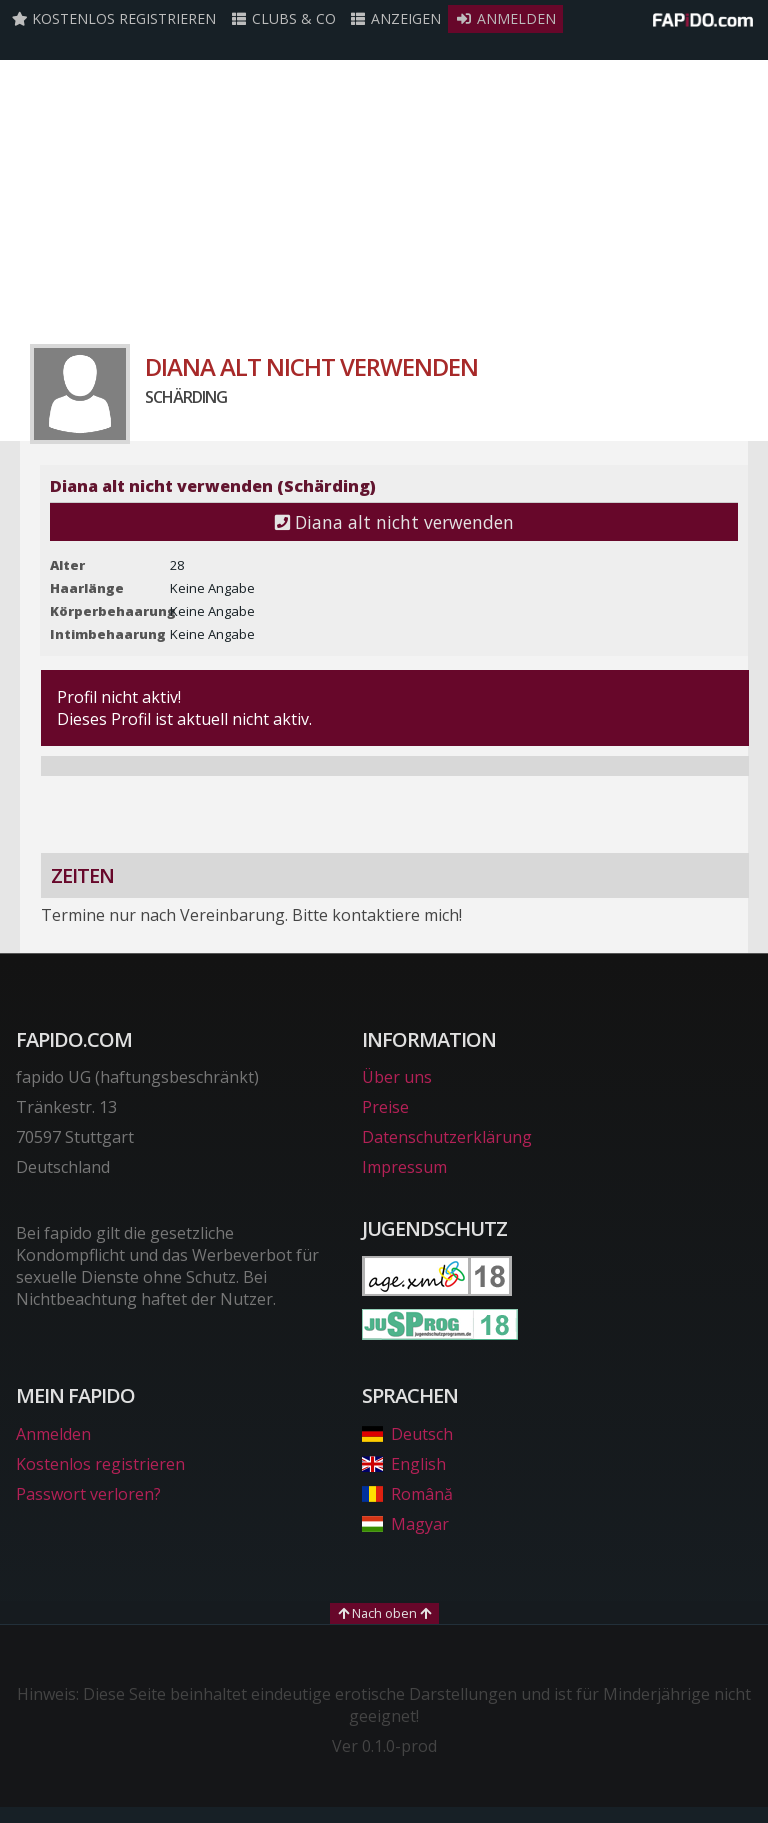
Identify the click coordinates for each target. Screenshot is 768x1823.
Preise (385, 1107)
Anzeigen (396, 18)
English (404, 1464)
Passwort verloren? (88, 1494)
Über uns (397, 1077)
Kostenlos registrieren (114, 18)
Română (407, 1494)
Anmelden (505, 18)
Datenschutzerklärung (447, 1137)
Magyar (405, 1524)
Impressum (404, 1167)
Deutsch (407, 1434)
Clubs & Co (283, 18)
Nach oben (384, 1613)
